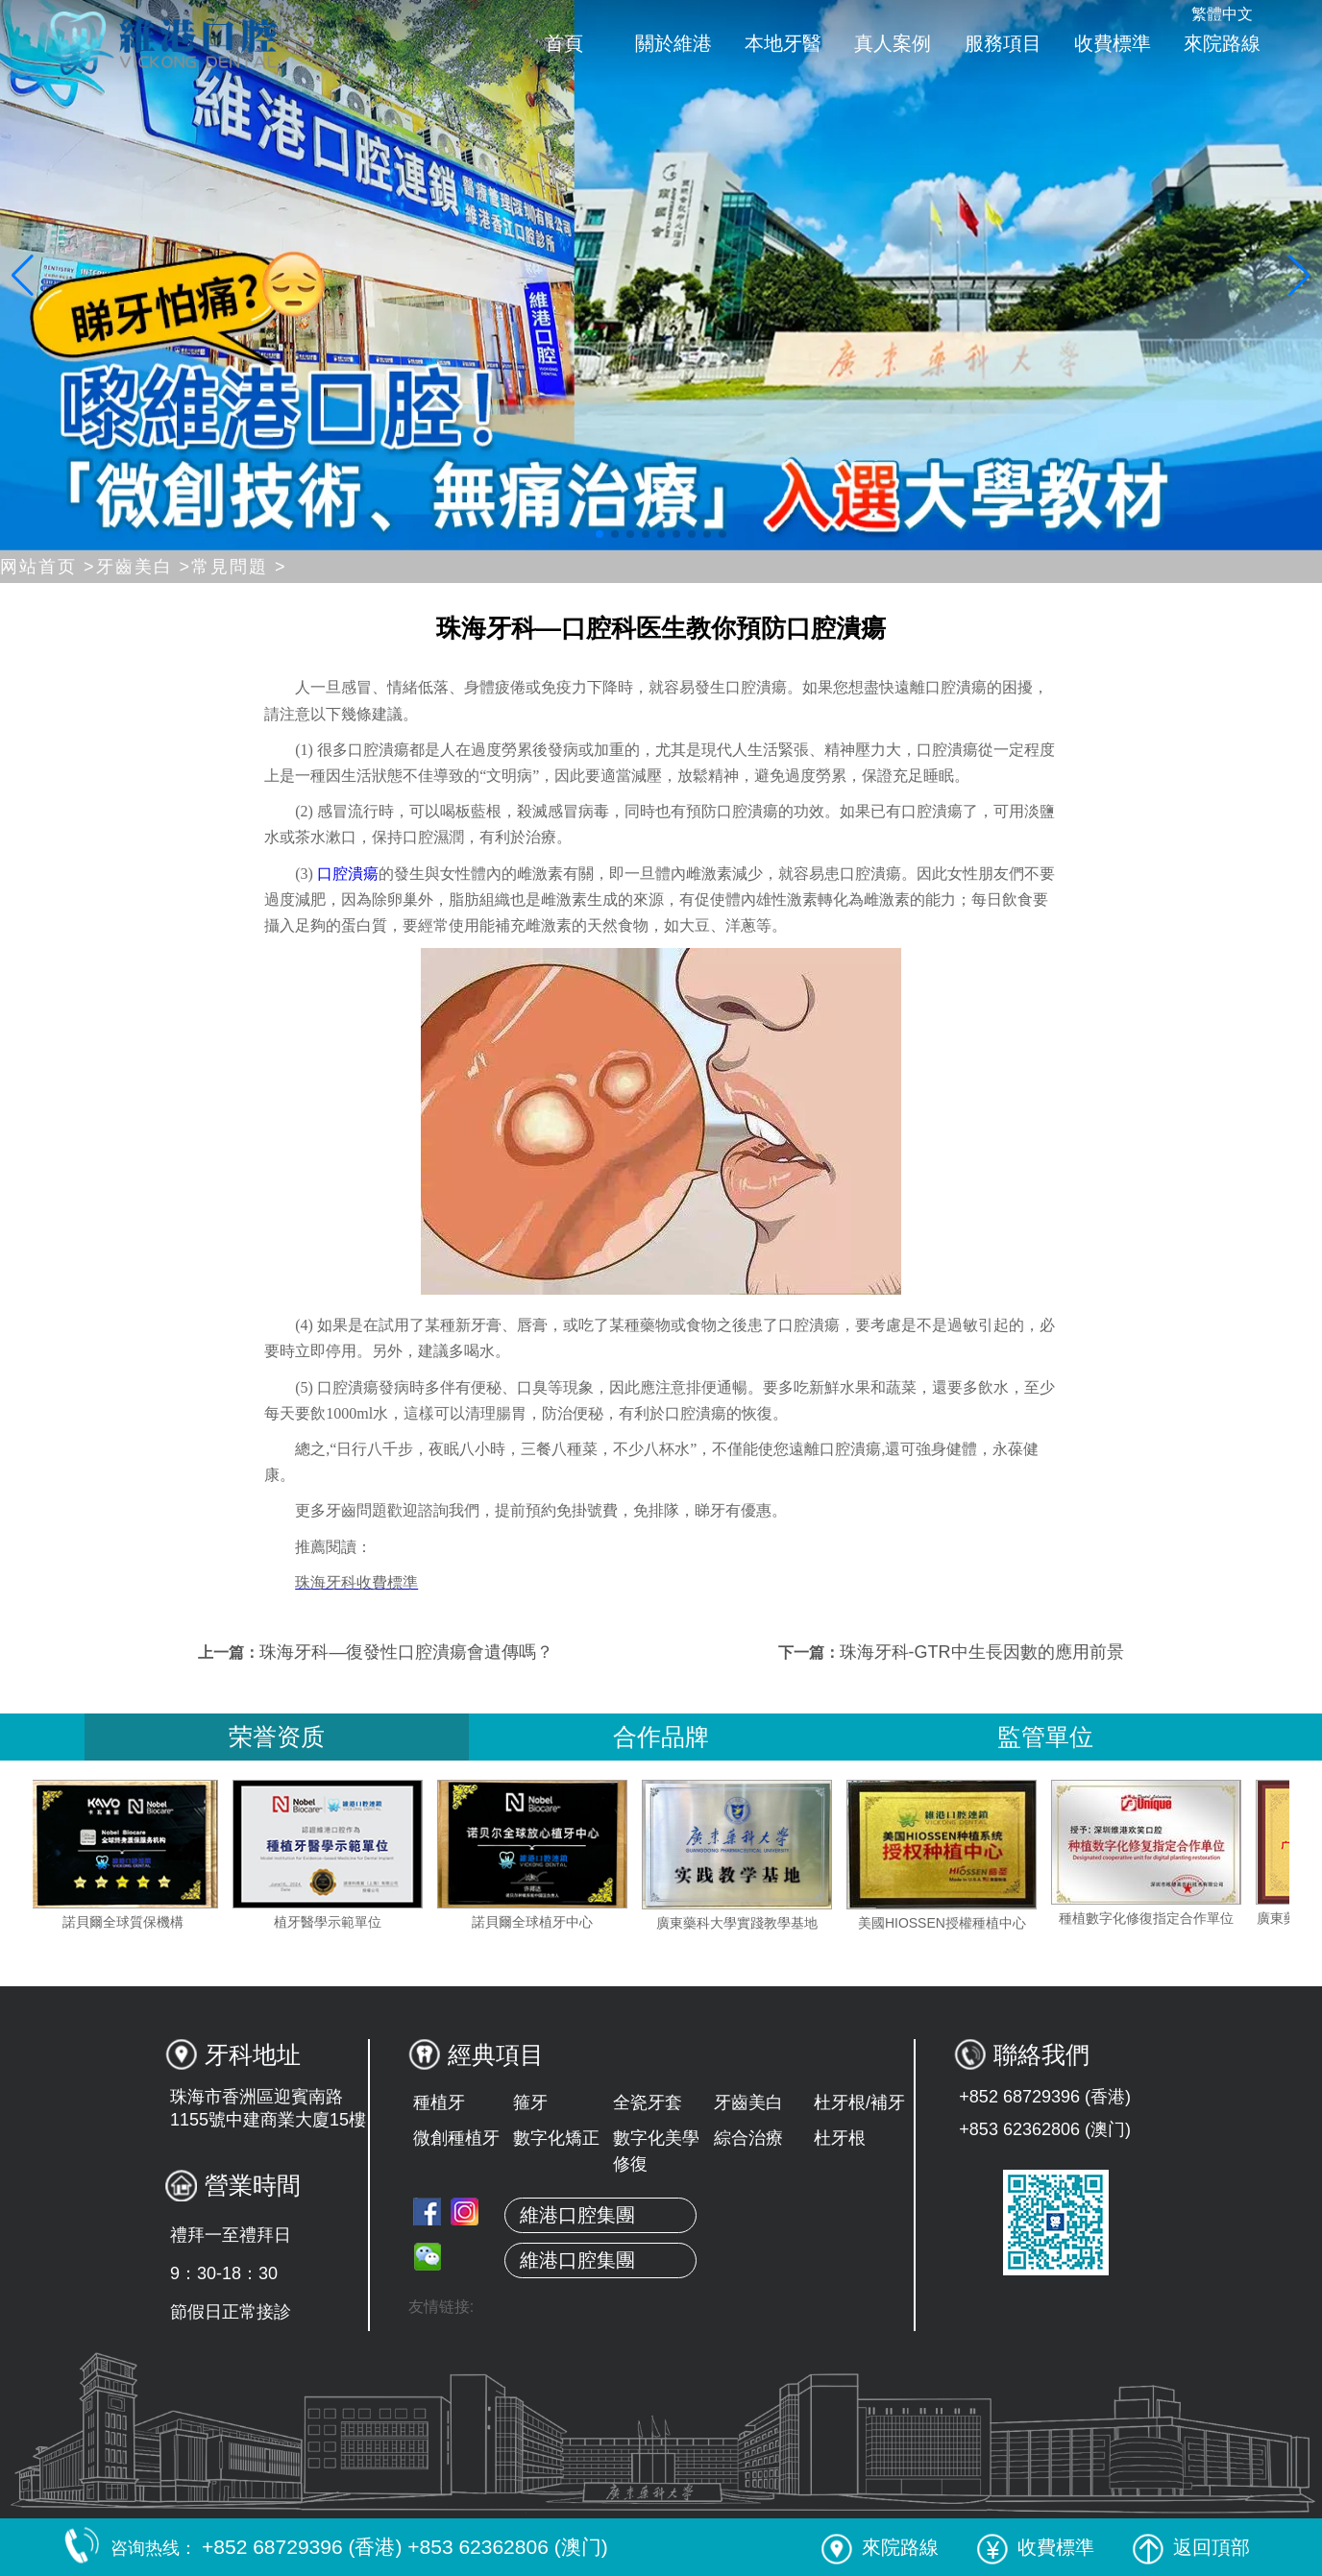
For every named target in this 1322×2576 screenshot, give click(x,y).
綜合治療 (748, 2138)
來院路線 (1222, 43)
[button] (599, 534)
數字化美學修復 (656, 2151)
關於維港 (673, 43)
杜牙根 (840, 2138)
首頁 (564, 43)
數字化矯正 (556, 2138)
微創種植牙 (456, 2138)
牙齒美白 (748, 2102)
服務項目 (1003, 43)
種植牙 (439, 2102)
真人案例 (892, 43)
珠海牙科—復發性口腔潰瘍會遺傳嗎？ (406, 1652)
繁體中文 (1222, 14)
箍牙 (530, 2102)
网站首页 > (48, 566)
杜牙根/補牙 (859, 2102)
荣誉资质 (277, 1736)
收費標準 (1112, 43)
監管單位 (1045, 1736)
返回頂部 (1191, 2547)
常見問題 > (239, 566)
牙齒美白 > (144, 566)
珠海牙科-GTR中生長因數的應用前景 (982, 1652)
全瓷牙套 (647, 2102)
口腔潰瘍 (346, 873)
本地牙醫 (783, 43)
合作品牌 (661, 1736)
